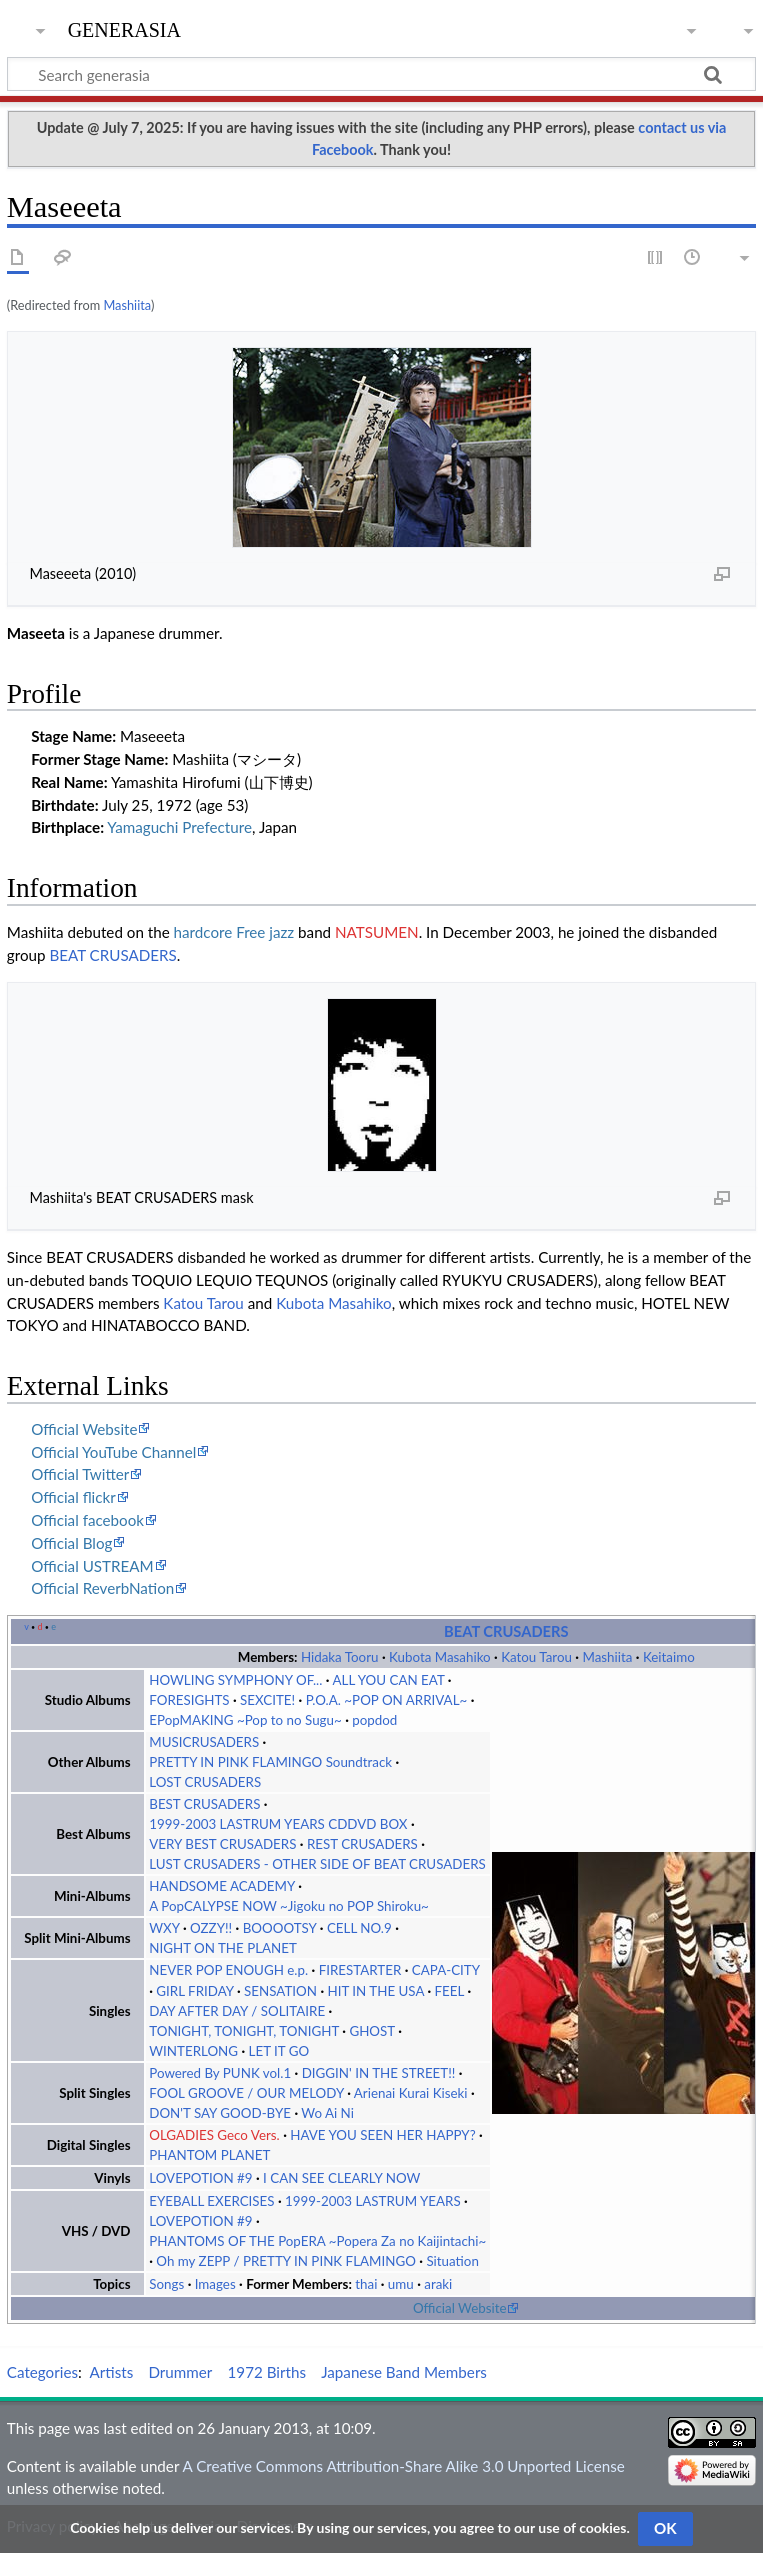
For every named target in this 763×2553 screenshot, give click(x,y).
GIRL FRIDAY (194, 1991)
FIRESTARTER (360, 1970)
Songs (166, 2284)
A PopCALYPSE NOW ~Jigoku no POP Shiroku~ (289, 1906)
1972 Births (267, 2372)
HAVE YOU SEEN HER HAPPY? (382, 2135)
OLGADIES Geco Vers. (214, 2135)
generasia (124, 27)
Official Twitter (80, 1474)
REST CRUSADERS (362, 1844)
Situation (452, 2261)
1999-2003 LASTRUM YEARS (373, 2201)
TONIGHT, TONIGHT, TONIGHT (244, 2031)
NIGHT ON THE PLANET (223, 1948)
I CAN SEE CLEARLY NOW (341, 2178)
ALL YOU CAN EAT (388, 1680)
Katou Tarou (203, 1303)
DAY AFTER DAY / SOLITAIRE (237, 2011)
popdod (374, 1720)
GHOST (371, 2031)
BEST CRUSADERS (204, 1804)
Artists (112, 2372)
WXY (164, 1928)
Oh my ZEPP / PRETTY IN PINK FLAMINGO (286, 2261)
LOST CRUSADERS (205, 1782)
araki (438, 2284)
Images (215, 2284)
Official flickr (73, 1497)
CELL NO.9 (359, 1928)
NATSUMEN (377, 932)
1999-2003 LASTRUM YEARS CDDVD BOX (278, 1824)
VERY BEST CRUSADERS (222, 1844)
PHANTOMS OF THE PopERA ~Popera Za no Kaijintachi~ (317, 2241)
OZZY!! (211, 1928)
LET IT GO (279, 2051)
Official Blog (71, 1543)
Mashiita (126, 305)
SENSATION (280, 1991)
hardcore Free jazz (234, 932)
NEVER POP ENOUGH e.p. (228, 1970)
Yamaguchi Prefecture (179, 827)
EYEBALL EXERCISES (211, 2201)
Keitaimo (669, 1657)
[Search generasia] (381, 74)
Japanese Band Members (404, 2372)
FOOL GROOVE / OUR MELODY (246, 2093)
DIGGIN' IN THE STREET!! (379, 2073)
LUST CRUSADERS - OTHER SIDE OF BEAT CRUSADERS (317, 1864)
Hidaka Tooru (340, 1657)
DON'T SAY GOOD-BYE (220, 2113)
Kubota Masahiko (334, 1303)
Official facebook (87, 1520)
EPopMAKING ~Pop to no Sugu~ (245, 1720)
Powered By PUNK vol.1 (220, 2073)
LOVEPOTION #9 (200, 2178)
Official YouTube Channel (113, 1452)
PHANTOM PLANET (209, 2155)
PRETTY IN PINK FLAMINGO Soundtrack (270, 1762)
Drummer (180, 2372)
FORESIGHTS (189, 1700)
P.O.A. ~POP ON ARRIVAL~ (387, 1700)
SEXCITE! (267, 1700)
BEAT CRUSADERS (112, 955)
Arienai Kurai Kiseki (411, 2093)
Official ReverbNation (102, 1588)
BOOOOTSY (280, 1928)
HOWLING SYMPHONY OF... (235, 1680)
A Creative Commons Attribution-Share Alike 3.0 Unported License (403, 2466)
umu (401, 2284)
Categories (42, 2372)
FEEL (449, 1991)
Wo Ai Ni (327, 2113)
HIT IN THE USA (375, 1991)
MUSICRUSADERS (204, 1742)
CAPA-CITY (446, 1970)
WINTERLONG (193, 2051)
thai (366, 2284)
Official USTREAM (92, 1566)
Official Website (84, 1429)
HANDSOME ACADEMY (222, 1886)
